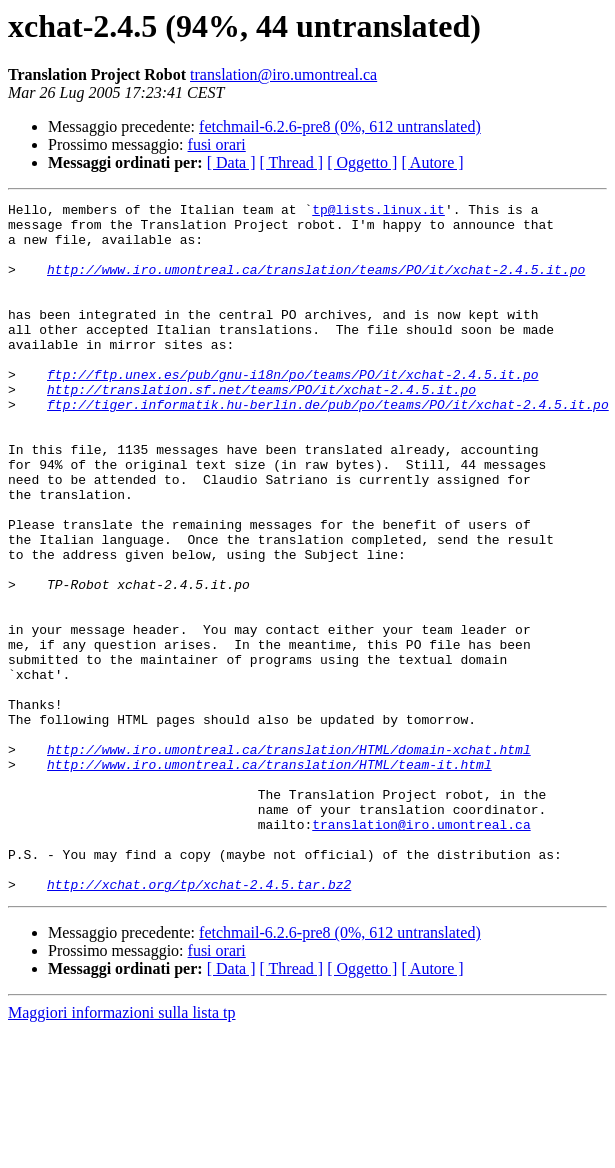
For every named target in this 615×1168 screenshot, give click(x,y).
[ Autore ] (432, 162)
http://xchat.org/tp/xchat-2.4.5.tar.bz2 (199, 1022)
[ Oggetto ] (362, 162)
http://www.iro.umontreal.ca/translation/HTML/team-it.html (269, 878)
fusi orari (217, 144)
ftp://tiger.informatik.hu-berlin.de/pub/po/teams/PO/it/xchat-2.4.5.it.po (328, 446)
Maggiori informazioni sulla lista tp (122, 1150)
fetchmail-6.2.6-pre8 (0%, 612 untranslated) (340, 126)
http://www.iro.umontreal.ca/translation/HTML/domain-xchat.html (289, 860)
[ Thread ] (292, 162)
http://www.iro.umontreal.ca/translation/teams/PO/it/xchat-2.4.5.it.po (316, 284)
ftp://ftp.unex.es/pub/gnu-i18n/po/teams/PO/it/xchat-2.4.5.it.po (292, 410)
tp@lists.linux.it (378, 212)
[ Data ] (231, 162)
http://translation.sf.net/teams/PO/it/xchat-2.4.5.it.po (261, 428)
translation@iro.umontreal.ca (283, 74)
